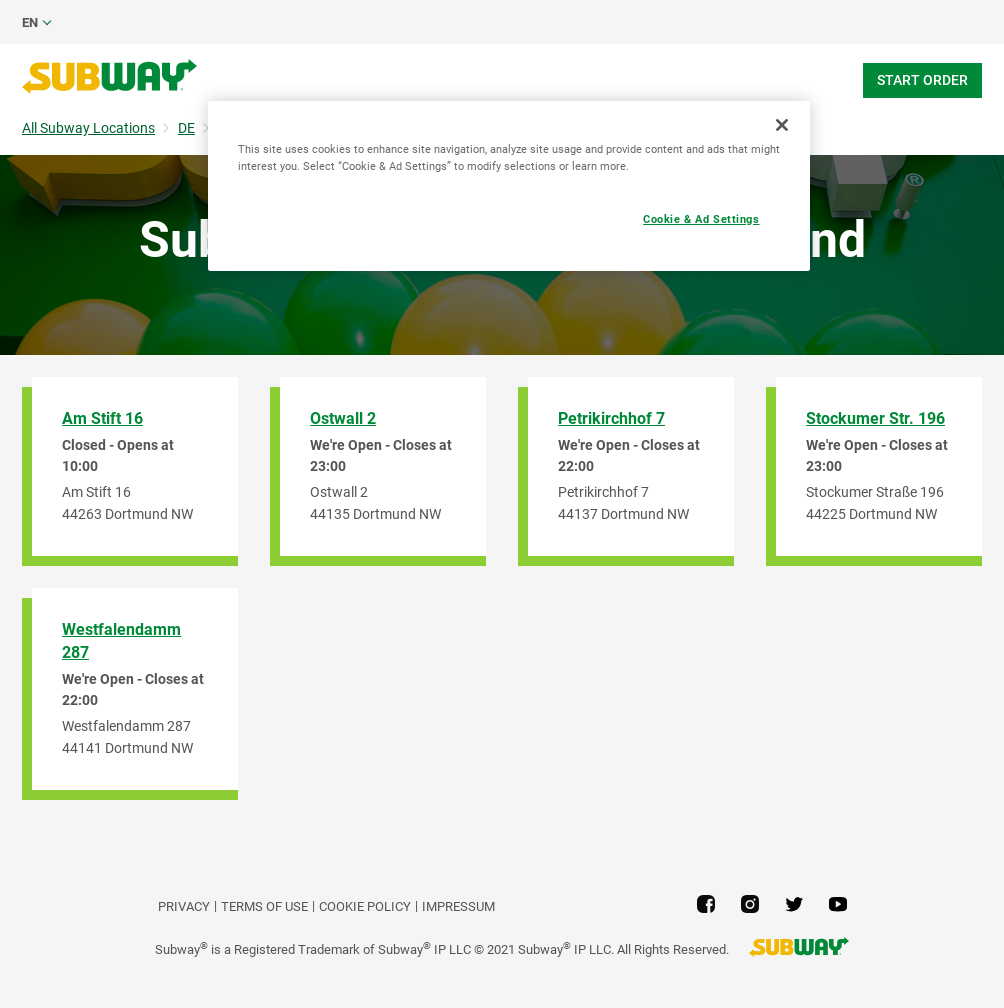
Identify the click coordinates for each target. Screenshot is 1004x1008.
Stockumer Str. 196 (875, 418)
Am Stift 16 (102, 418)
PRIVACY (184, 906)
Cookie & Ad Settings (701, 219)
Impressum (458, 906)
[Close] (782, 125)
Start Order (922, 80)
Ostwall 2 (343, 418)
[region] (509, 186)
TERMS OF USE (264, 906)
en (30, 22)
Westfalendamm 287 (121, 641)
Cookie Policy (365, 906)
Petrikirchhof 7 (611, 418)
